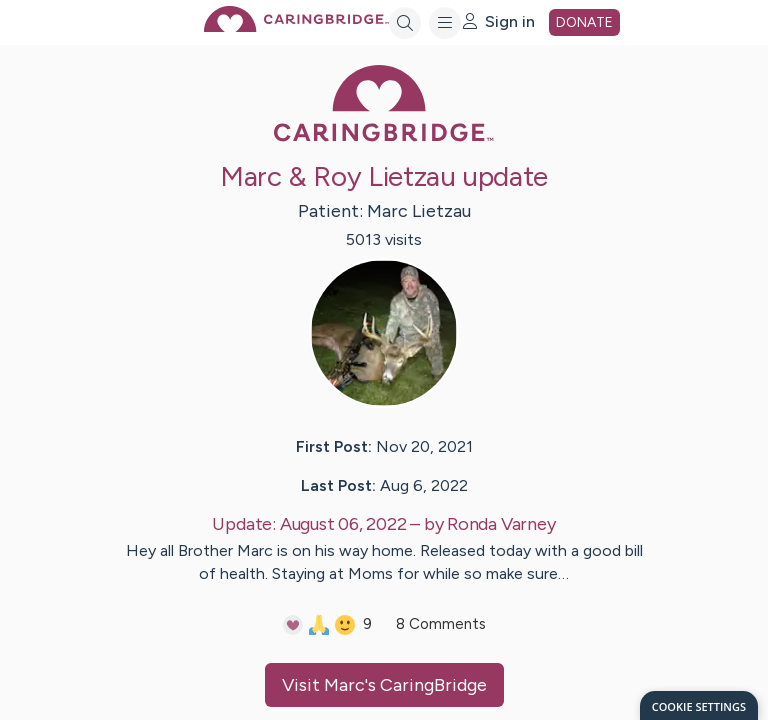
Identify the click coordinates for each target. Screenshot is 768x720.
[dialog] (699, 705)
